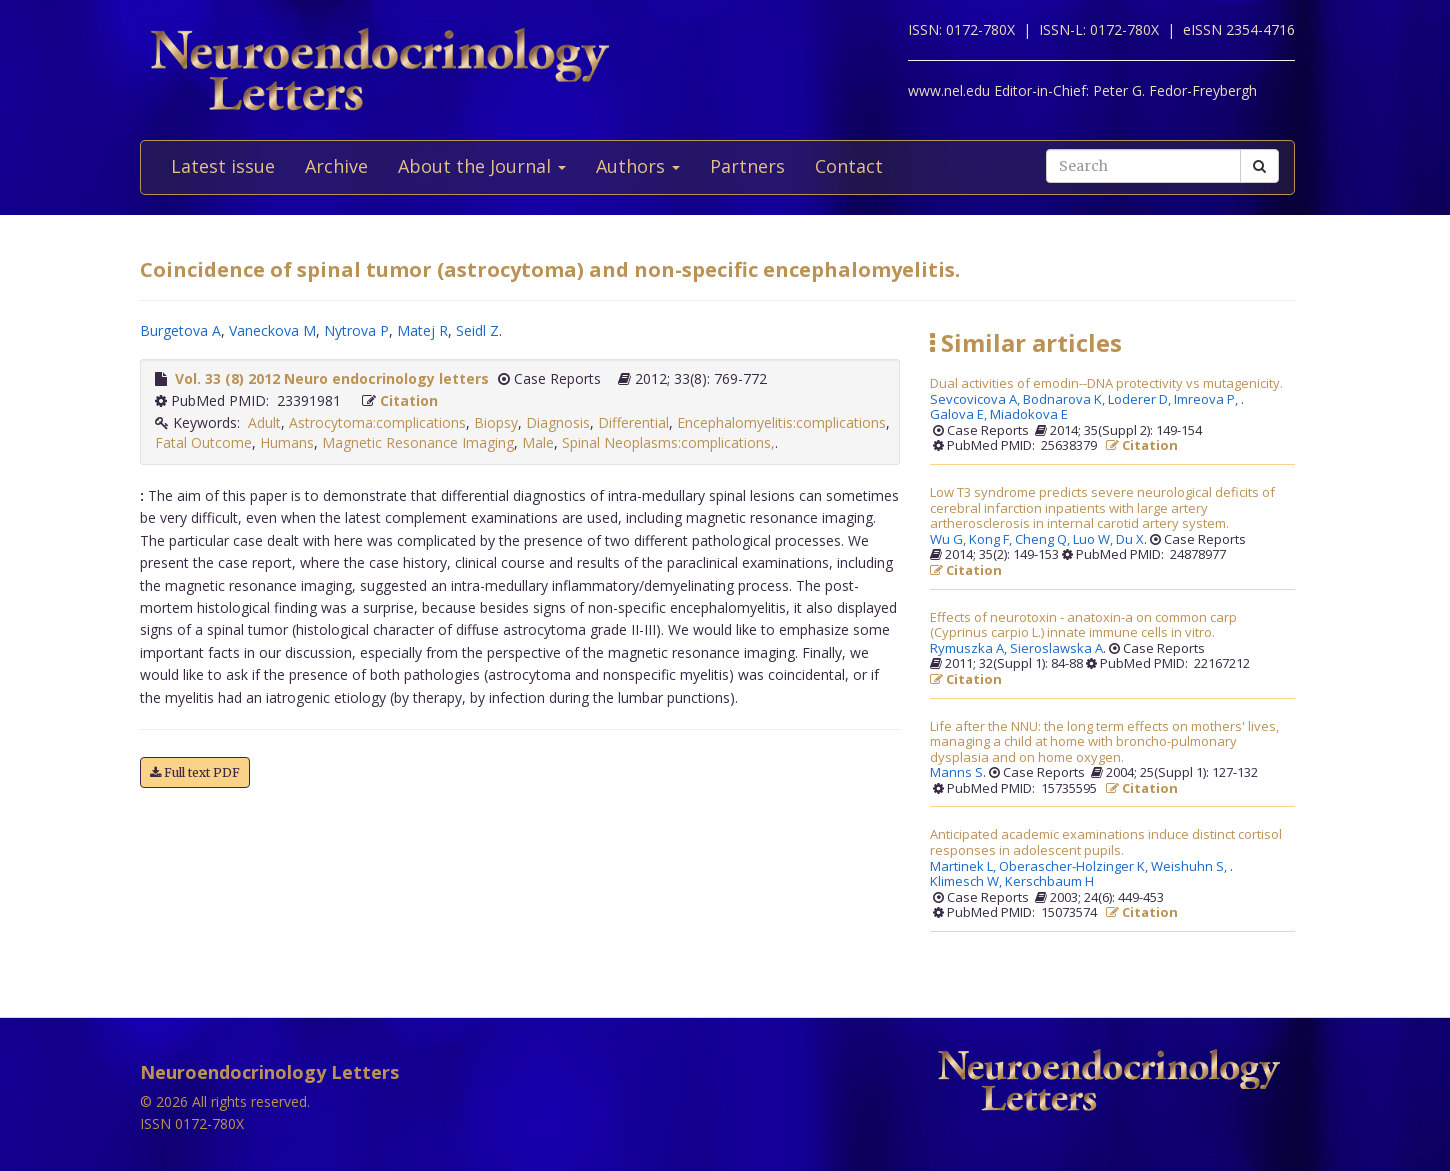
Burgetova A (180, 330)
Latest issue (223, 166)
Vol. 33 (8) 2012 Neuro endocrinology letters (332, 378)
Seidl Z (477, 330)
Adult (264, 422)
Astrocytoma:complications (377, 422)
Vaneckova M (272, 330)
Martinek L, (964, 867)
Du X (1130, 540)
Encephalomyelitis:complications (781, 422)
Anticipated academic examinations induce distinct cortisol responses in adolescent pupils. (1106, 842)
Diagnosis (558, 422)
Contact (849, 166)
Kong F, (992, 540)
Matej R (422, 330)
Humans (287, 442)
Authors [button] (638, 166)
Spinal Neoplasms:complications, (668, 442)
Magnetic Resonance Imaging (418, 442)
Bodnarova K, (1065, 400)
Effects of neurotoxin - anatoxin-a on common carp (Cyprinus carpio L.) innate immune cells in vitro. (1083, 625)
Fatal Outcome (203, 442)
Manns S (956, 773)
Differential (633, 422)
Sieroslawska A (1056, 649)
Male (538, 442)
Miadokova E (1029, 415)
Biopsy (496, 422)
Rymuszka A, (970, 649)
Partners (747, 166)
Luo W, (1094, 540)
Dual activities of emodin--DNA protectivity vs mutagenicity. (1106, 384)
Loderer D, (1141, 400)
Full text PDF (195, 772)
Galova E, (960, 415)
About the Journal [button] (482, 166)
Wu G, (949, 540)
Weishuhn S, (1190, 867)
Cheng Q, (1044, 540)
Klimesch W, (967, 882)
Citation (409, 400)
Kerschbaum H (1049, 882)
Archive (336, 166)
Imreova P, (1207, 400)
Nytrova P (356, 330)
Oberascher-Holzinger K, (1075, 867)
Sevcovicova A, (976, 400)
